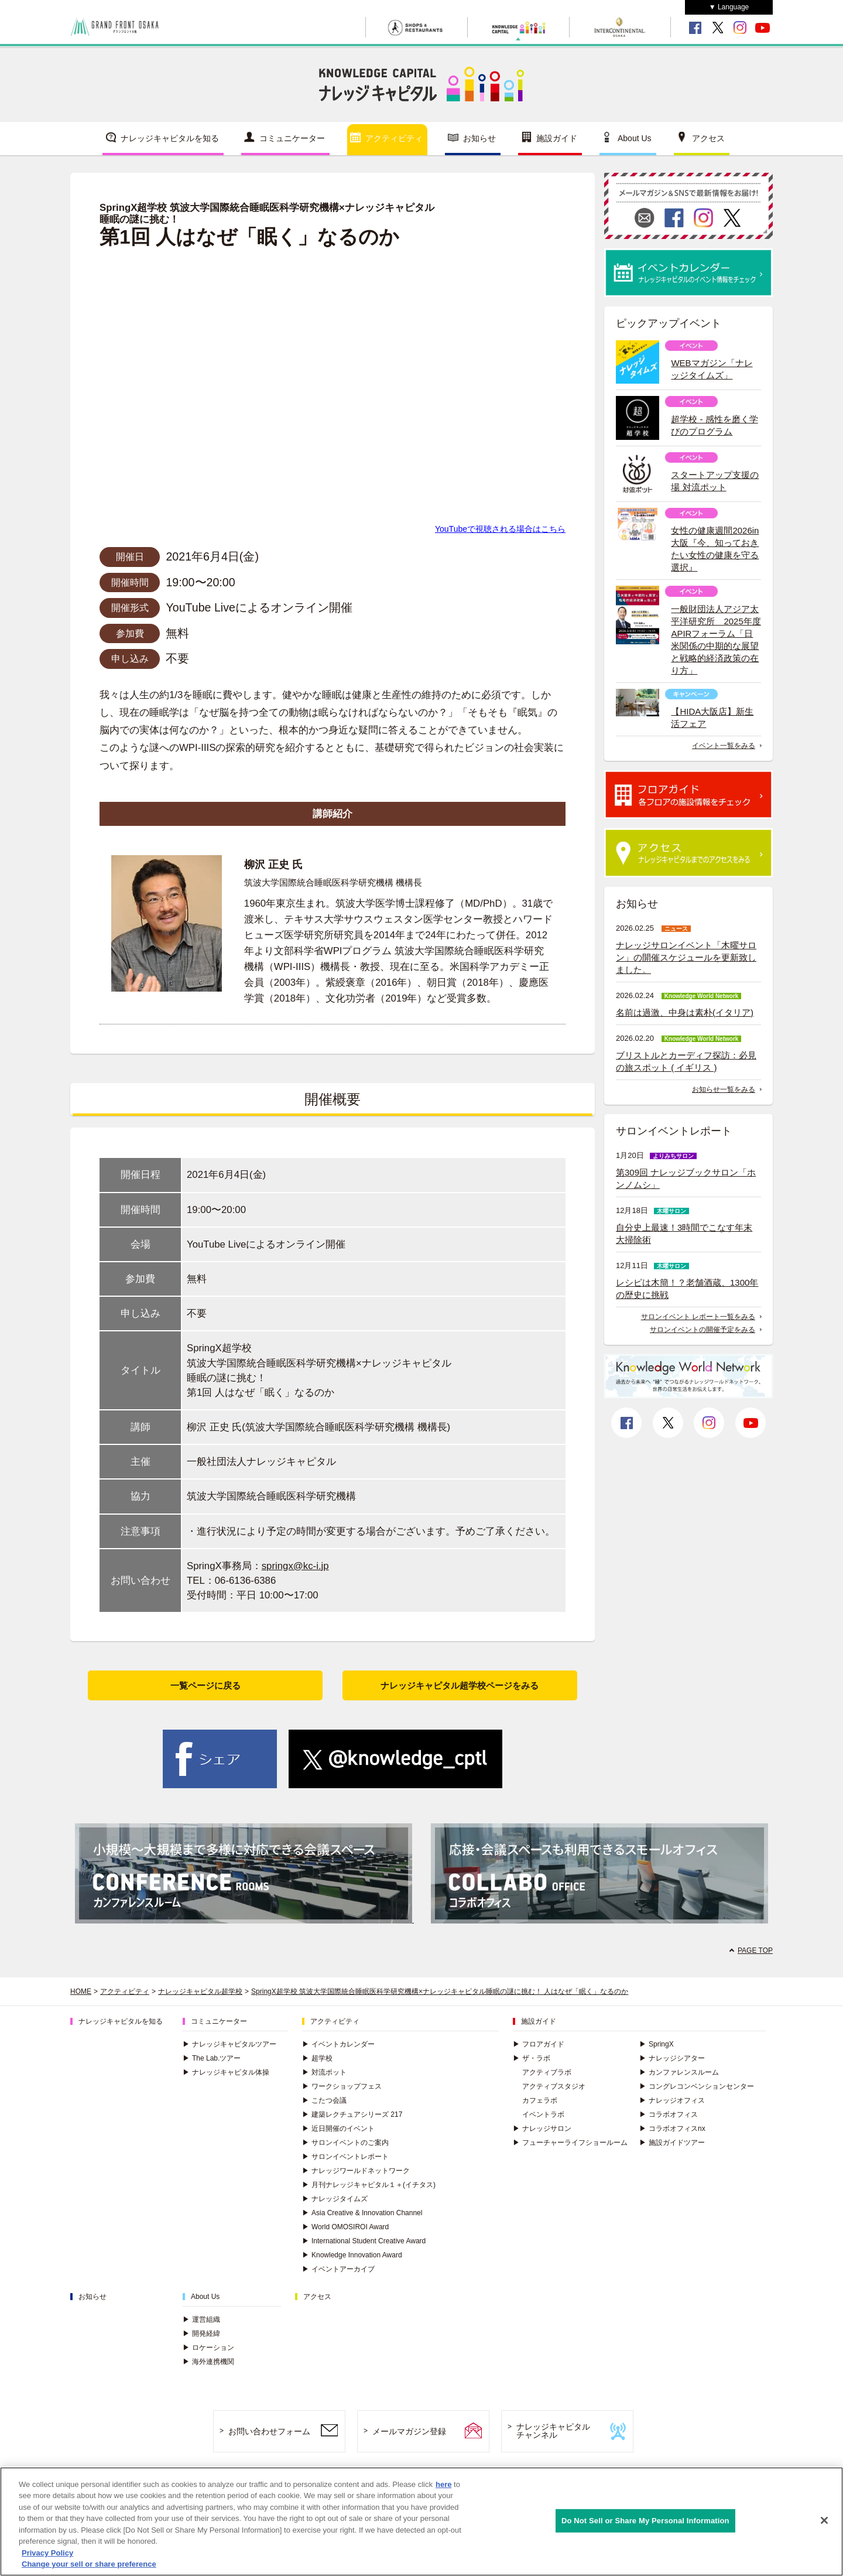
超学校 (317, 2058)
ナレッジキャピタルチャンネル (553, 2431)
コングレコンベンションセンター (696, 2086)
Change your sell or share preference (89, 2564)
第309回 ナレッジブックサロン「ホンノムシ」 (686, 1178)
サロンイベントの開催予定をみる (702, 1329)
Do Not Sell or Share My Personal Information (645, 2520)
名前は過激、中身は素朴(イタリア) (684, 1012)
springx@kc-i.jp (295, 1565)
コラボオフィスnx (672, 2128)
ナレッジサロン (542, 2128)
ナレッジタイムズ (335, 2199)
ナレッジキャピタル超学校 (200, 1991)
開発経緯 (201, 2333)
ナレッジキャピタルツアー (229, 2044)
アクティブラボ (546, 2072)
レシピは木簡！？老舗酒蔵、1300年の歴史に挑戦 (687, 1288)
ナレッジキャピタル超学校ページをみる (460, 1685)
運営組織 (201, 2319)
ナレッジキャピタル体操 (226, 2072)
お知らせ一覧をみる (723, 1089)
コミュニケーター (292, 138)
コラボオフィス (668, 2114)
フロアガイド (538, 2044)
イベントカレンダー (338, 2044)
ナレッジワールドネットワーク (356, 2171)
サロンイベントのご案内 (345, 2142)
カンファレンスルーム (679, 2072)
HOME (80, 1991)
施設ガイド (556, 138)
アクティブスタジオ (553, 2086)
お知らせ (479, 138)
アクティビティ (394, 138)
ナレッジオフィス (672, 2100)
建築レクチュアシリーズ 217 (352, 2114)
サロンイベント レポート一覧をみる (698, 1316)
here (443, 2484)
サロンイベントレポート (345, 2157)
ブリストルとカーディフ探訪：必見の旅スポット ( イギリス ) (686, 1061)
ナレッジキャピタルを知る (170, 138)
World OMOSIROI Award (345, 2227)
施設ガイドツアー (672, 2142)
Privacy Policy (47, 2552)
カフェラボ (539, 2100)
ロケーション (208, 2347)
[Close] (824, 2520)
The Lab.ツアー (212, 2058)
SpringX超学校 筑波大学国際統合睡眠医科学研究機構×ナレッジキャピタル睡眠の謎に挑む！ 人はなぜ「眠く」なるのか (439, 1991)
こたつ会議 (324, 2100)
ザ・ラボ (531, 2058)
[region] (421, 2521)
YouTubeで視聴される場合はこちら (500, 529)
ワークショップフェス (342, 2086)
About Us (635, 138)
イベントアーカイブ (338, 2269)
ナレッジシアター (672, 2058)
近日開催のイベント (338, 2128)
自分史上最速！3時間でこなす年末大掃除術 (684, 1233)
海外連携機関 (208, 2362)
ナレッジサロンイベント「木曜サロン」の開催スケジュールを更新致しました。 (686, 957)
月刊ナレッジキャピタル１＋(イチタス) (369, 2185)
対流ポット (324, 2072)
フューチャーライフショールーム (570, 2142)
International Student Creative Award (364, 2241)
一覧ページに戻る (205, 1685)
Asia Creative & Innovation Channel (362, 2213)
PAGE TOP (755, 1950)
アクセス (708, 138)
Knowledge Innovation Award (352, 2255)
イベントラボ (543, 2114)
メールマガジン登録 (409, 2431)
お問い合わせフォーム (269, 2431)
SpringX (656, 2044)
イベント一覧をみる (723, 745)
